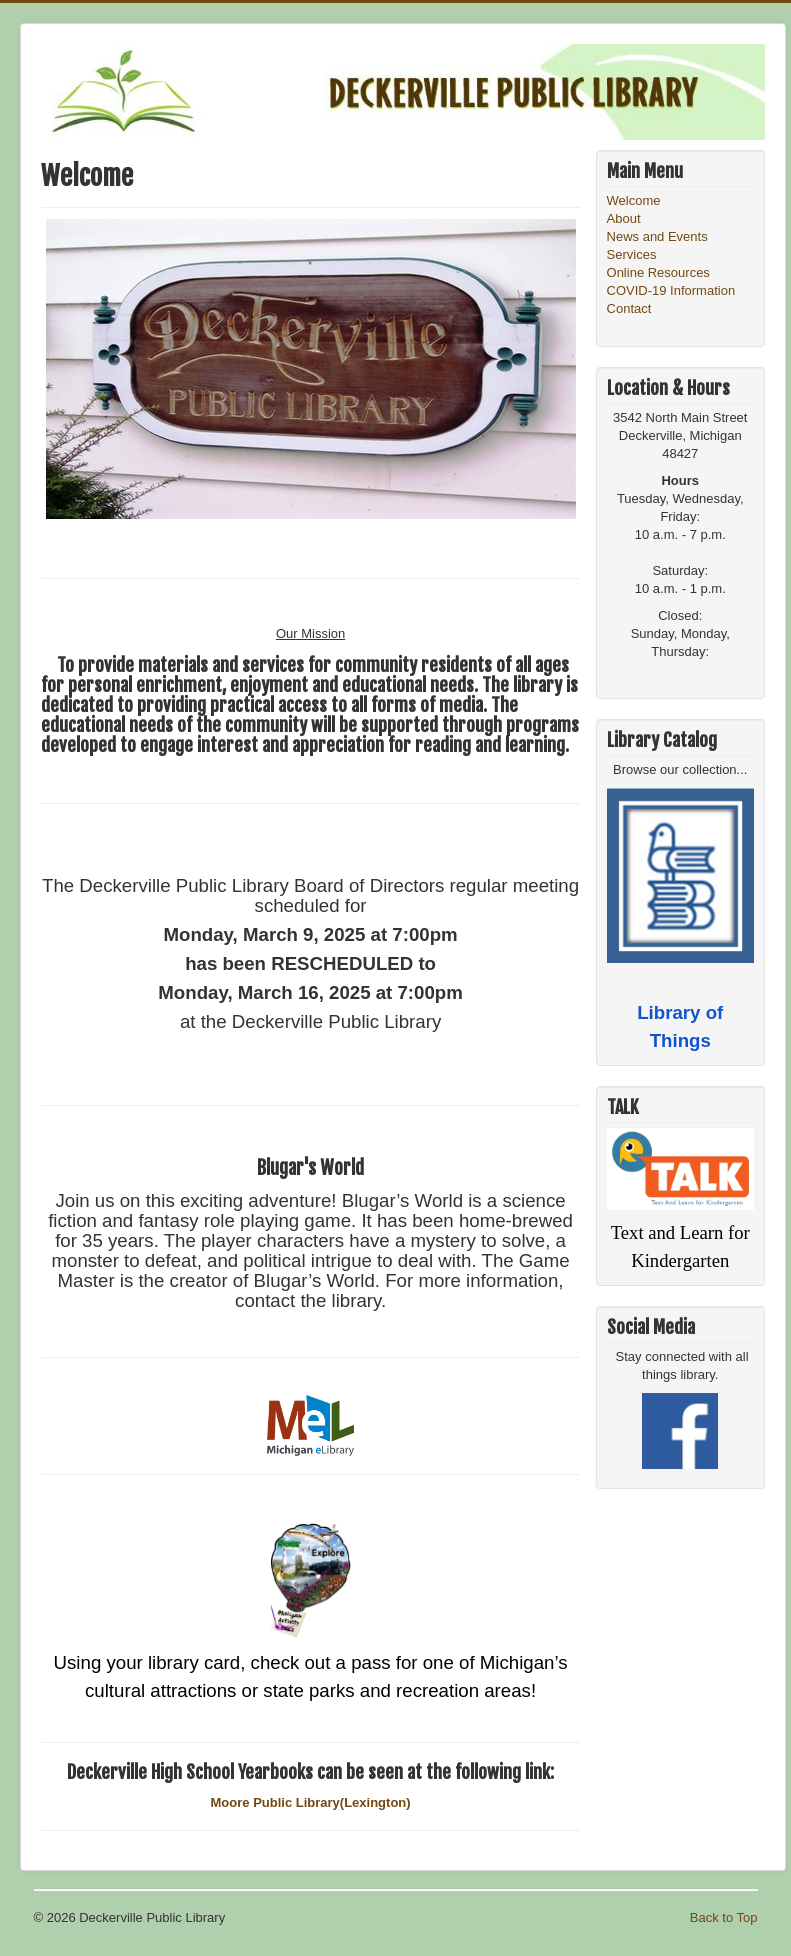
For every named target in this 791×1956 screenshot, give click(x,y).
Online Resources (658, 272)
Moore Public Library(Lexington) (311, 1802)
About (624, 218)
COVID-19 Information (671, 290)
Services (632, 254)
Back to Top (724, 1917)
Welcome (634, 200)
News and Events (657, 236)
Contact (629, 308)
